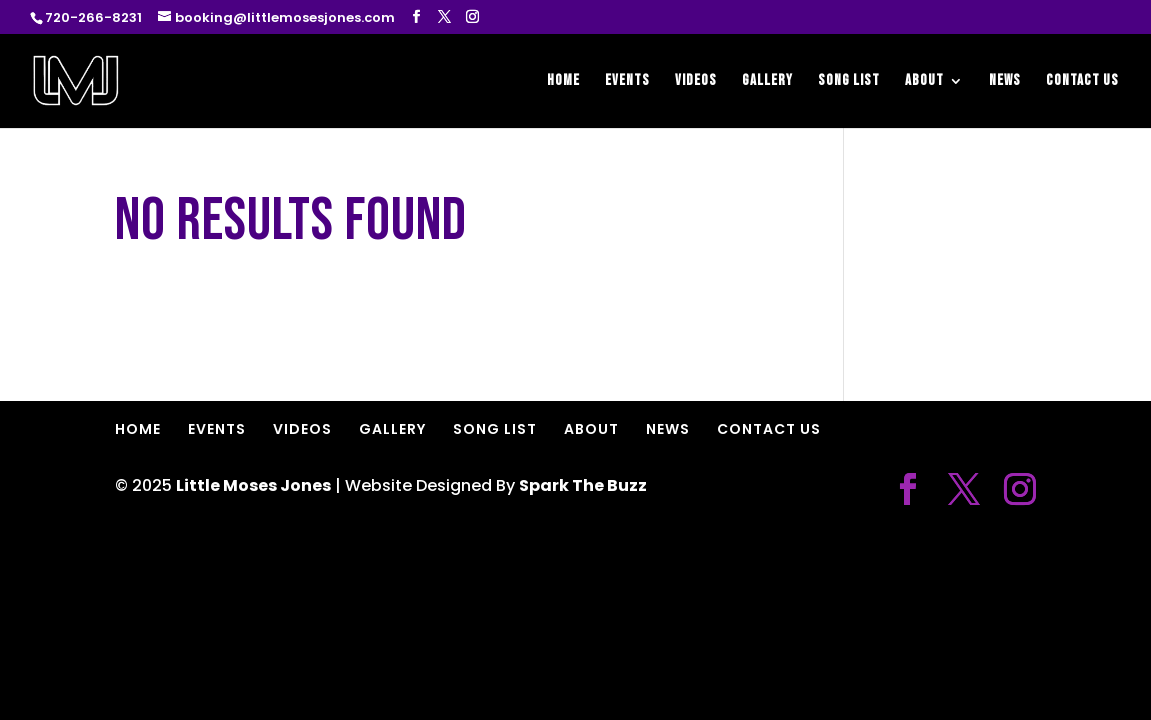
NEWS (1005, 82)
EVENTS (627, 82)
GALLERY (767, 82)
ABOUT (924, 82)
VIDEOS (696, 82)
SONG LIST (849, 82)
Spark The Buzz (583, 485)
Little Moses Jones (253, 485)
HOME (563, 82)
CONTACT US (1082, 82)
